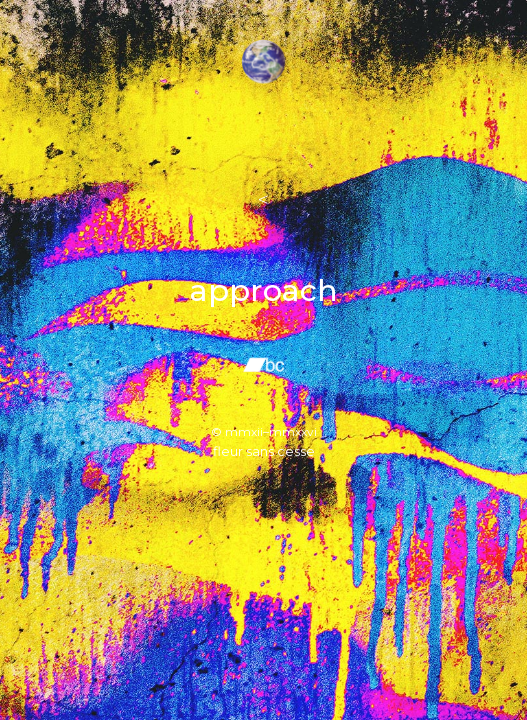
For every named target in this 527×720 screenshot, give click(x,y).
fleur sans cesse (264, 451)
